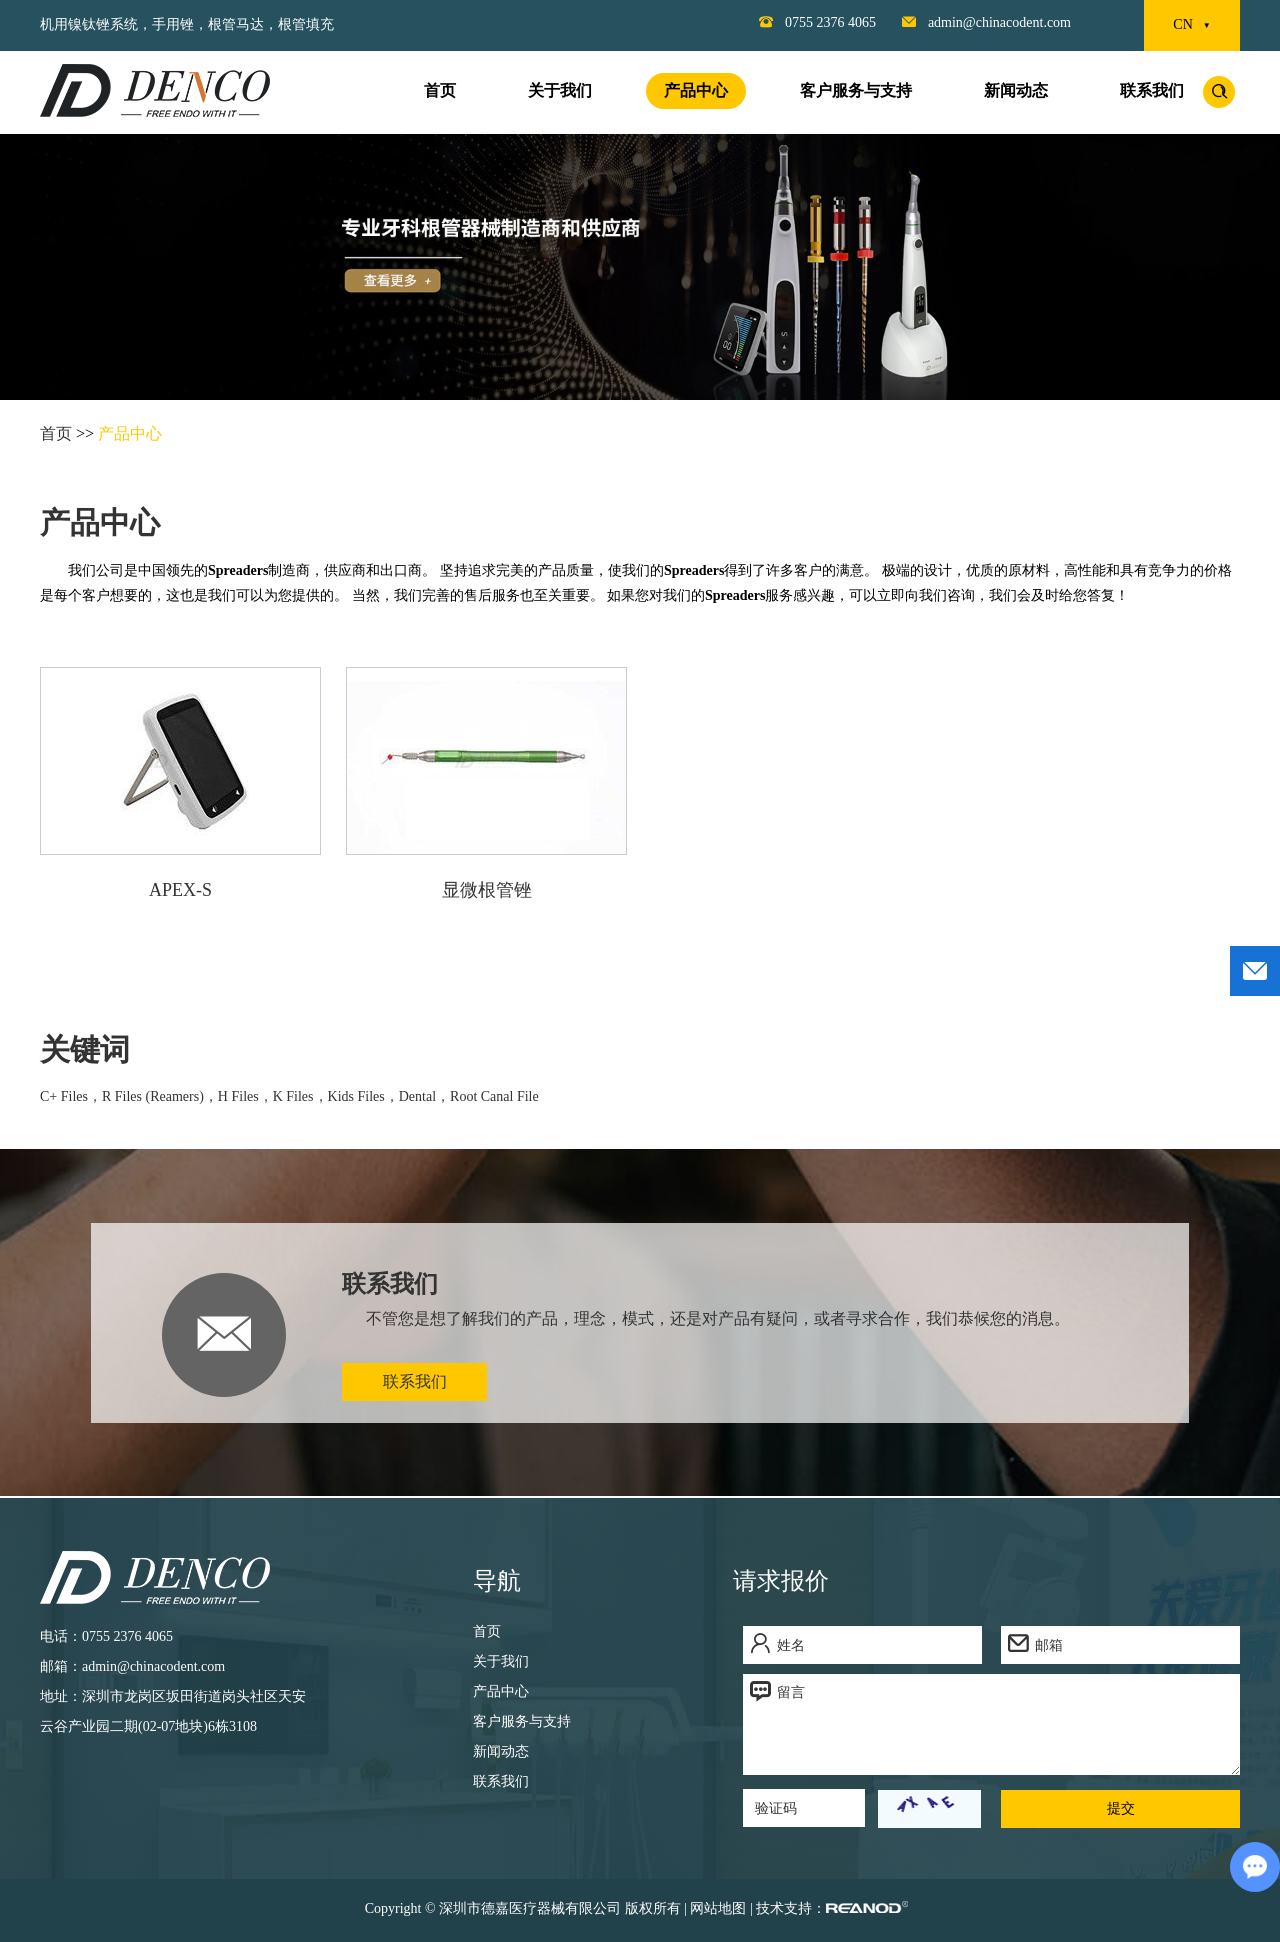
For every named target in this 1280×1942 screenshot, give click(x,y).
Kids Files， (363, 1096)
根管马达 (236, 24)
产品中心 (696, 90)
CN (1191, 26)
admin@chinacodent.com (999, 22)
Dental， (424, 1096)
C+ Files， (71, 1096)
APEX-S (180, 890)
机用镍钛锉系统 (89, 24)
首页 (440, 90)
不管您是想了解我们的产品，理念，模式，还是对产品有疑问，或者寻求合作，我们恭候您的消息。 (718, 1318)
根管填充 (306, 24)
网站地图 (718, 1908)
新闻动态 (1016, 90)
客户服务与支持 (856, 90)
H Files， (245, 1096)
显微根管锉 (487, 890)
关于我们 (560, 90)
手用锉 (173, 24)
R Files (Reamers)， (160, 1096)
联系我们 (1152, 90)
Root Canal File (494, 1096)
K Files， (300, 1096)
